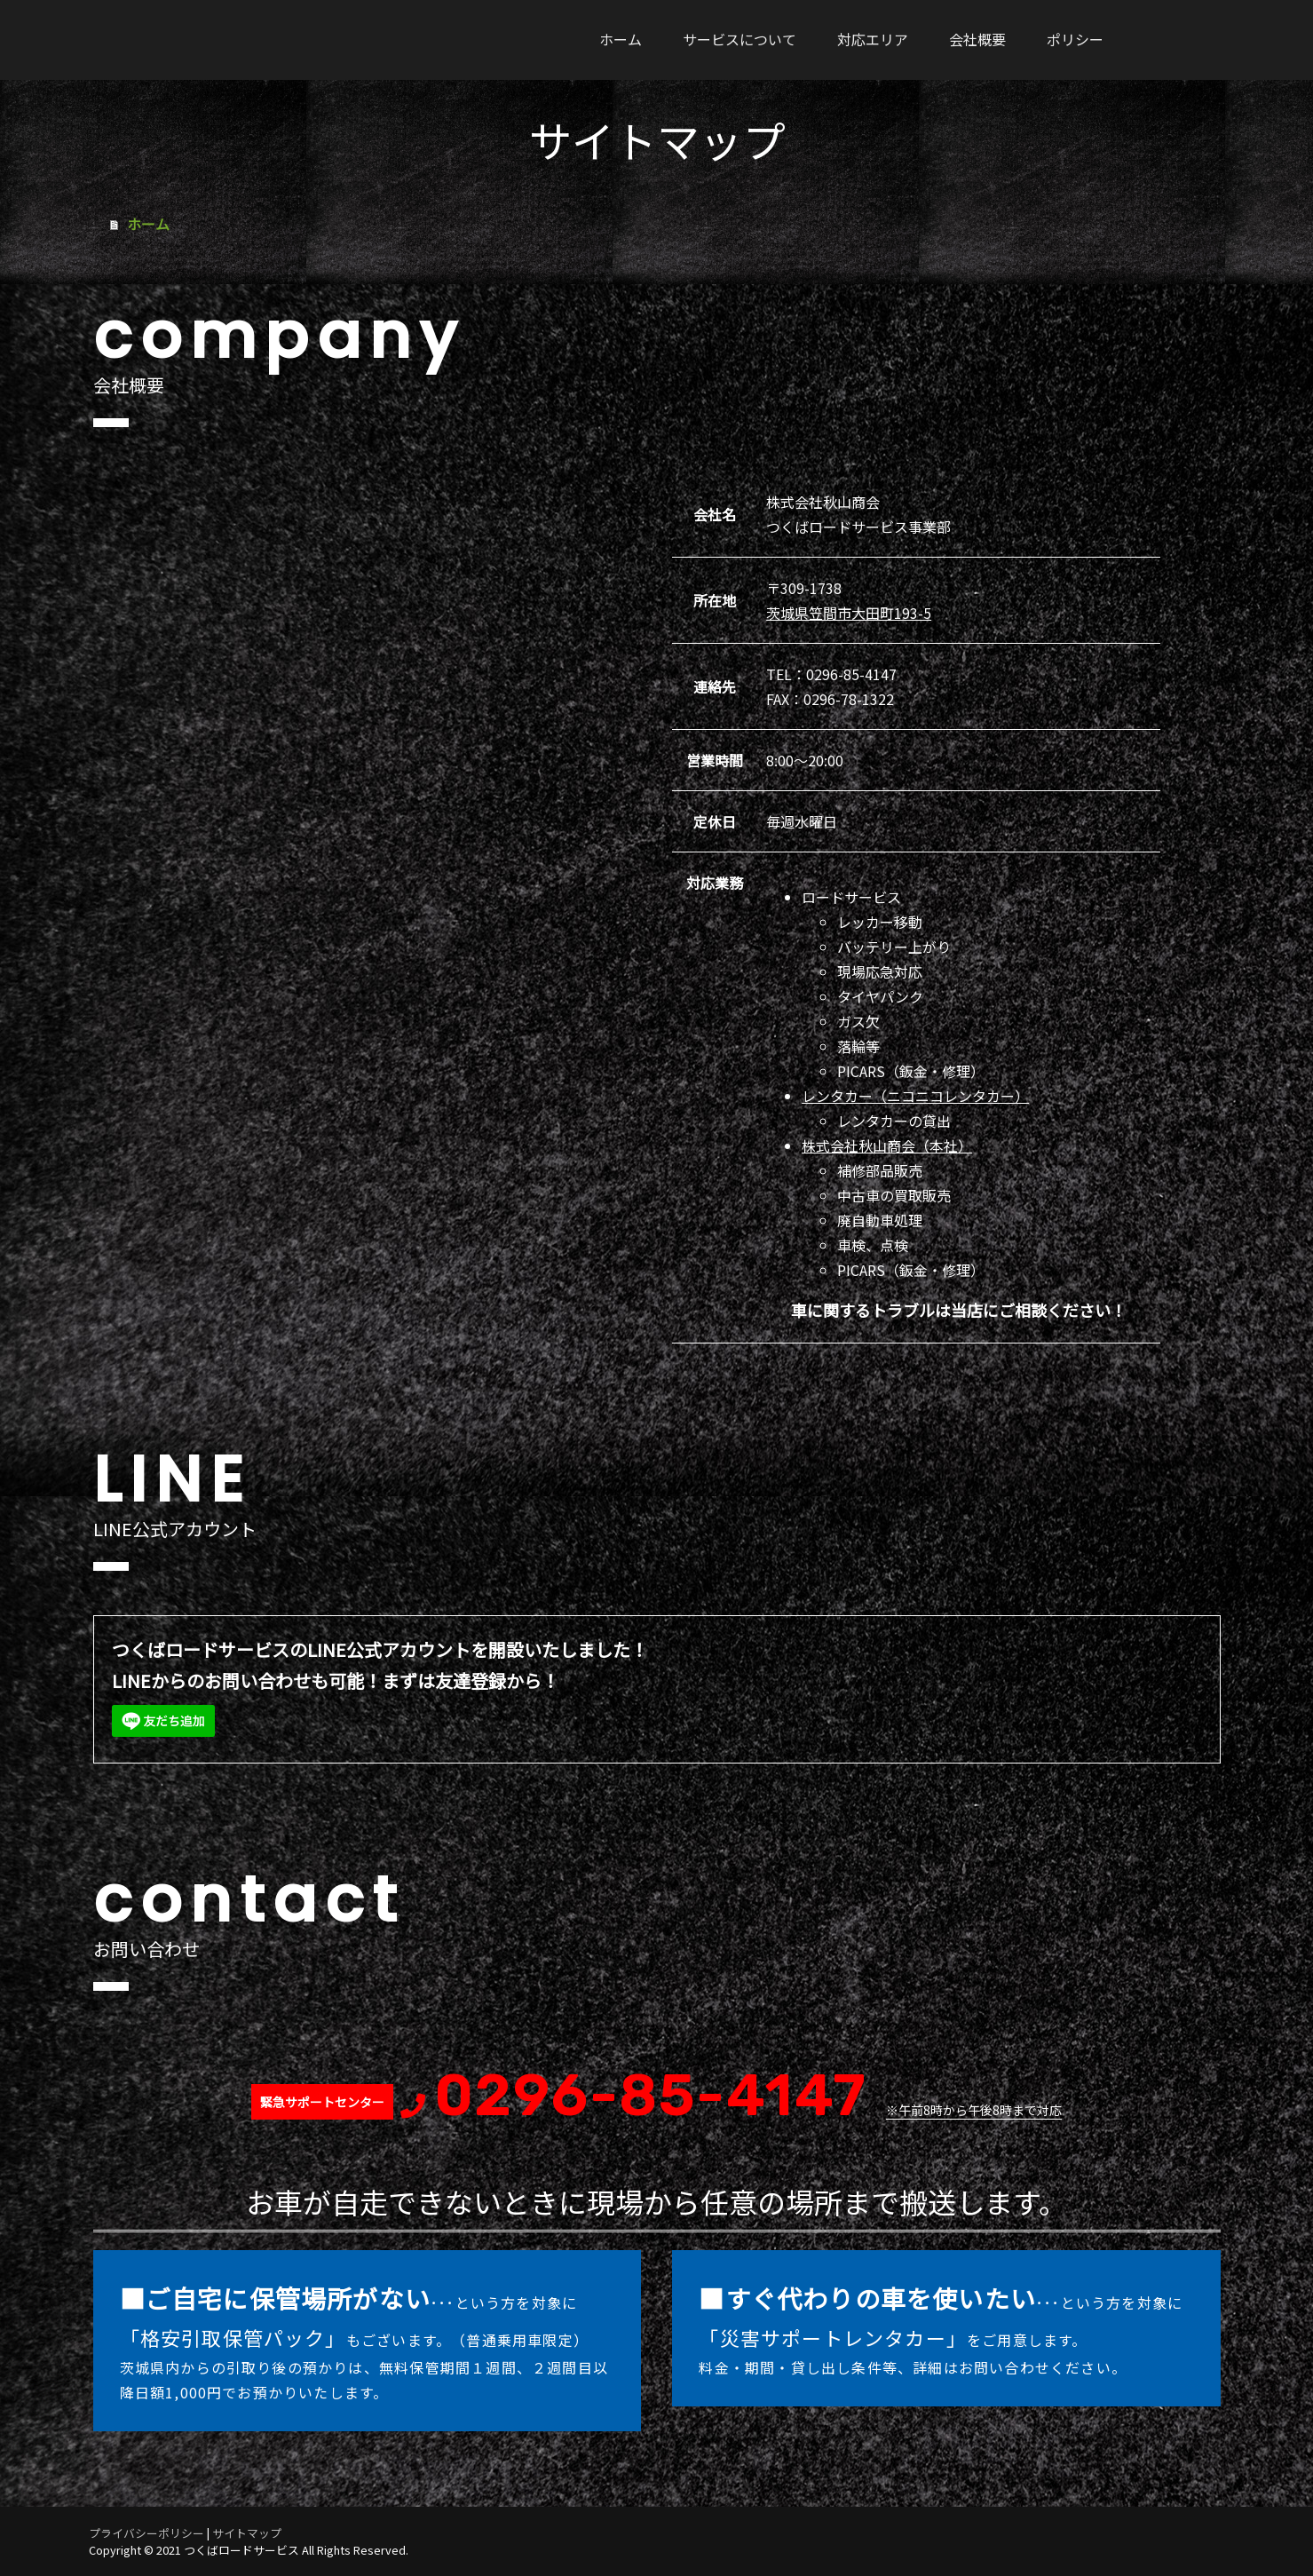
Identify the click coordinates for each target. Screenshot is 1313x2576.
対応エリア (872, 39)
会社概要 (977, 39)
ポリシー (1075, 39)
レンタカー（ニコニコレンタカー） (915, 1095)
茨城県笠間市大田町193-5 (848, 612)
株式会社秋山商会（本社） (887, 1145)
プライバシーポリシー (146, 2532)
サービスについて (739, 39)
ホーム (620, 39)
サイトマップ (246, 2532)
